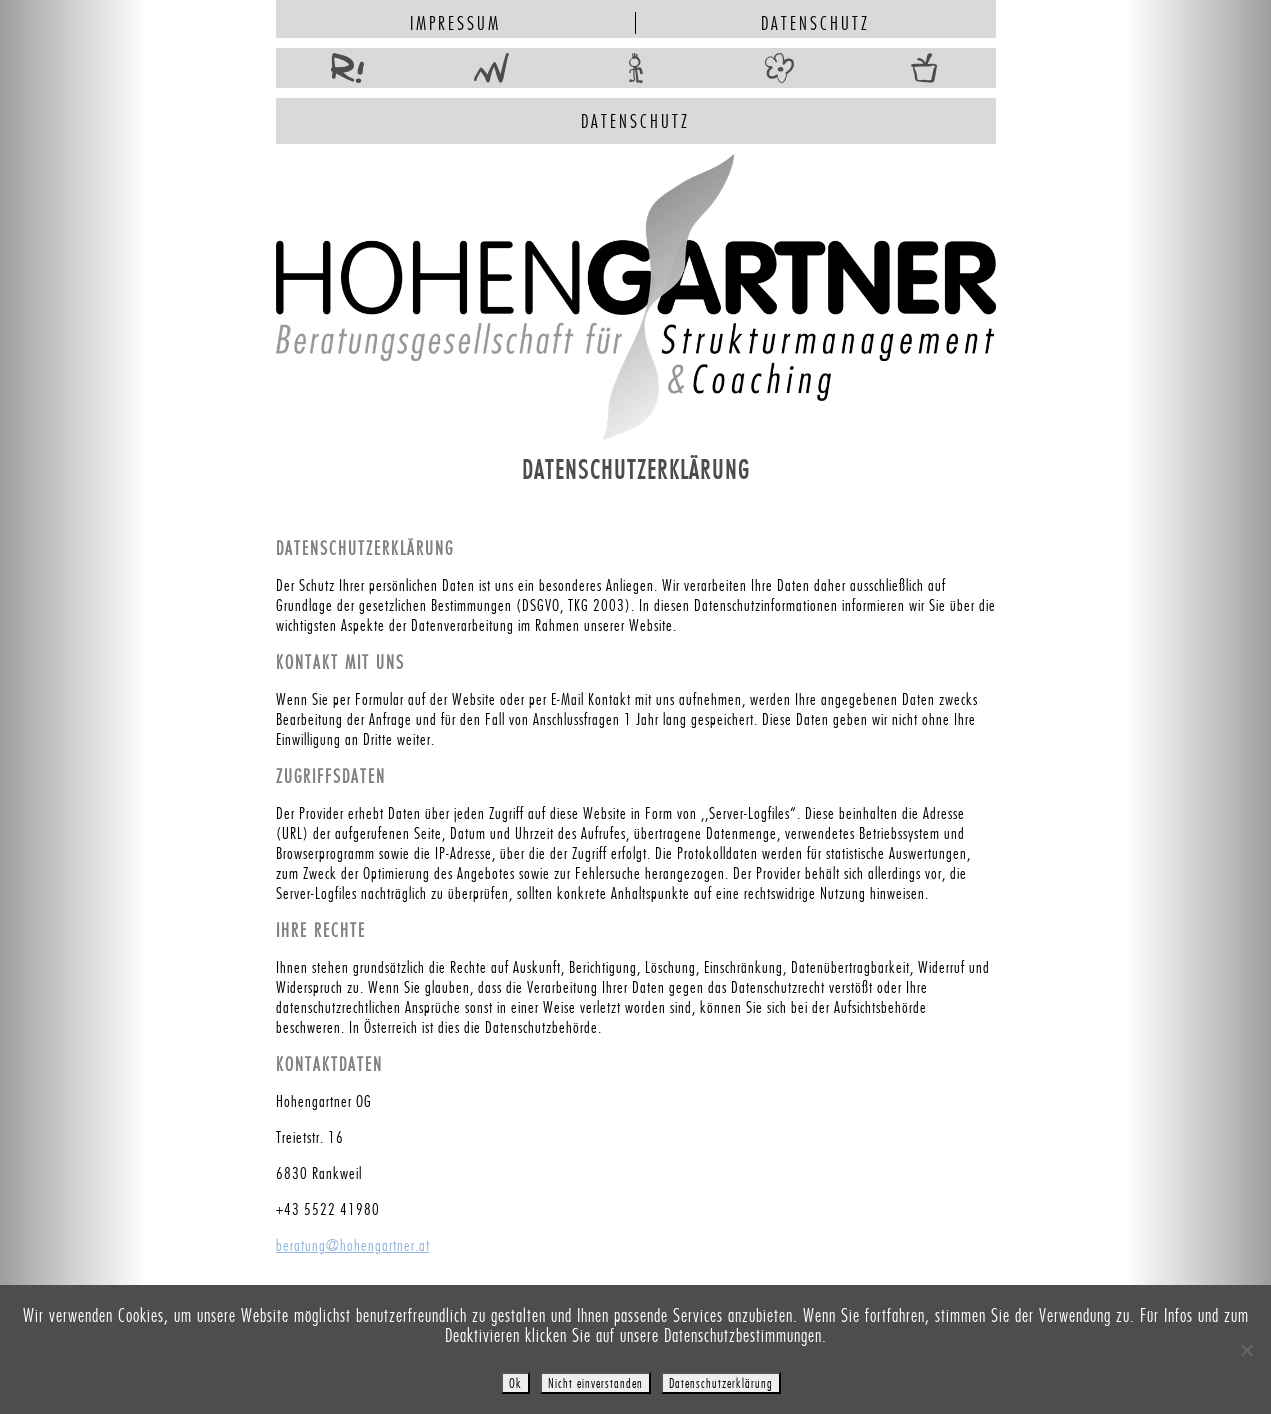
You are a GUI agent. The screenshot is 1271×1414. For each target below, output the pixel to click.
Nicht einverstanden (595, 1383)
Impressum (455, 23)
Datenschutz (815, 23)
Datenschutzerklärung (721, 1383)
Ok (515, 1383)
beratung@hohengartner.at (353, 1245)
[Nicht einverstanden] (1246, 1350)
